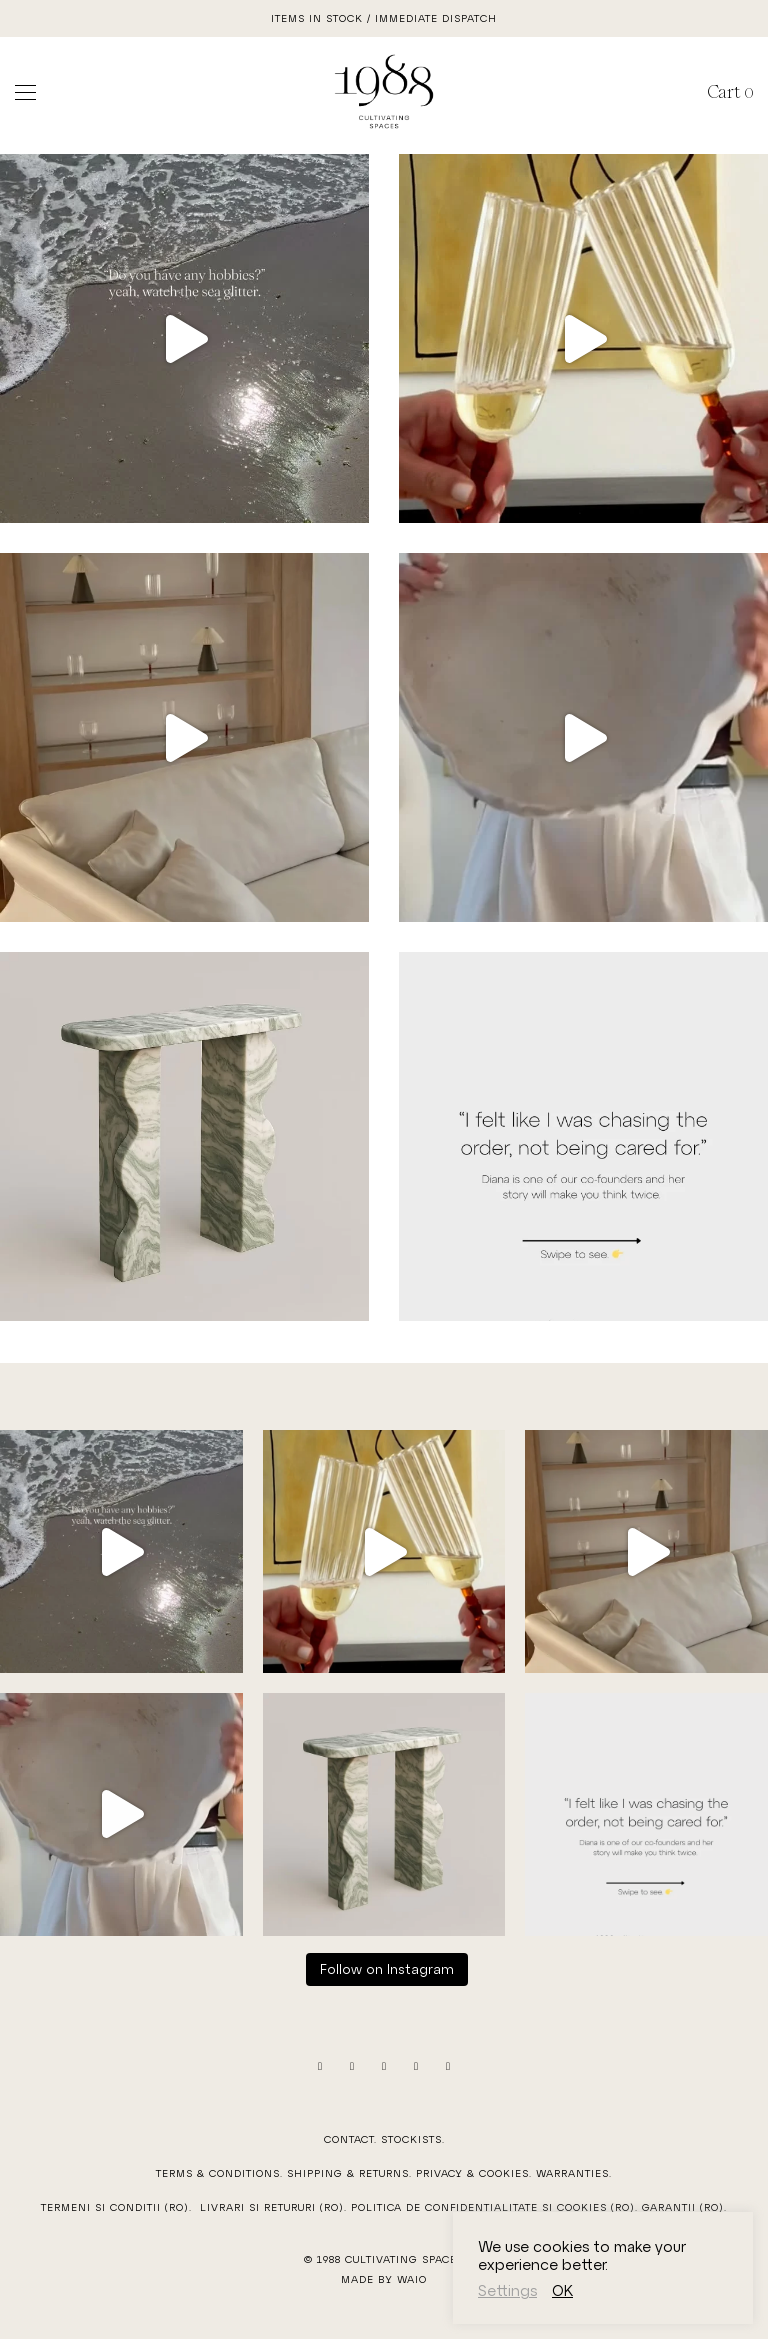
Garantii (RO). (684, 2207)
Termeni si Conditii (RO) (115, 2207)
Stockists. (413, 2139)
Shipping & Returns (348, 2173)
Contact (349, 2139)
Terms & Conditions (218, 2173)
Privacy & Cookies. (474, 2173)
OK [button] (562, 2290)
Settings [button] (507, 2290)
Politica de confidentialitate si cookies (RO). (496, 2207)
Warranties (572, 2173)
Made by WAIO (384, 2279)
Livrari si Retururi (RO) (272, 2207)
